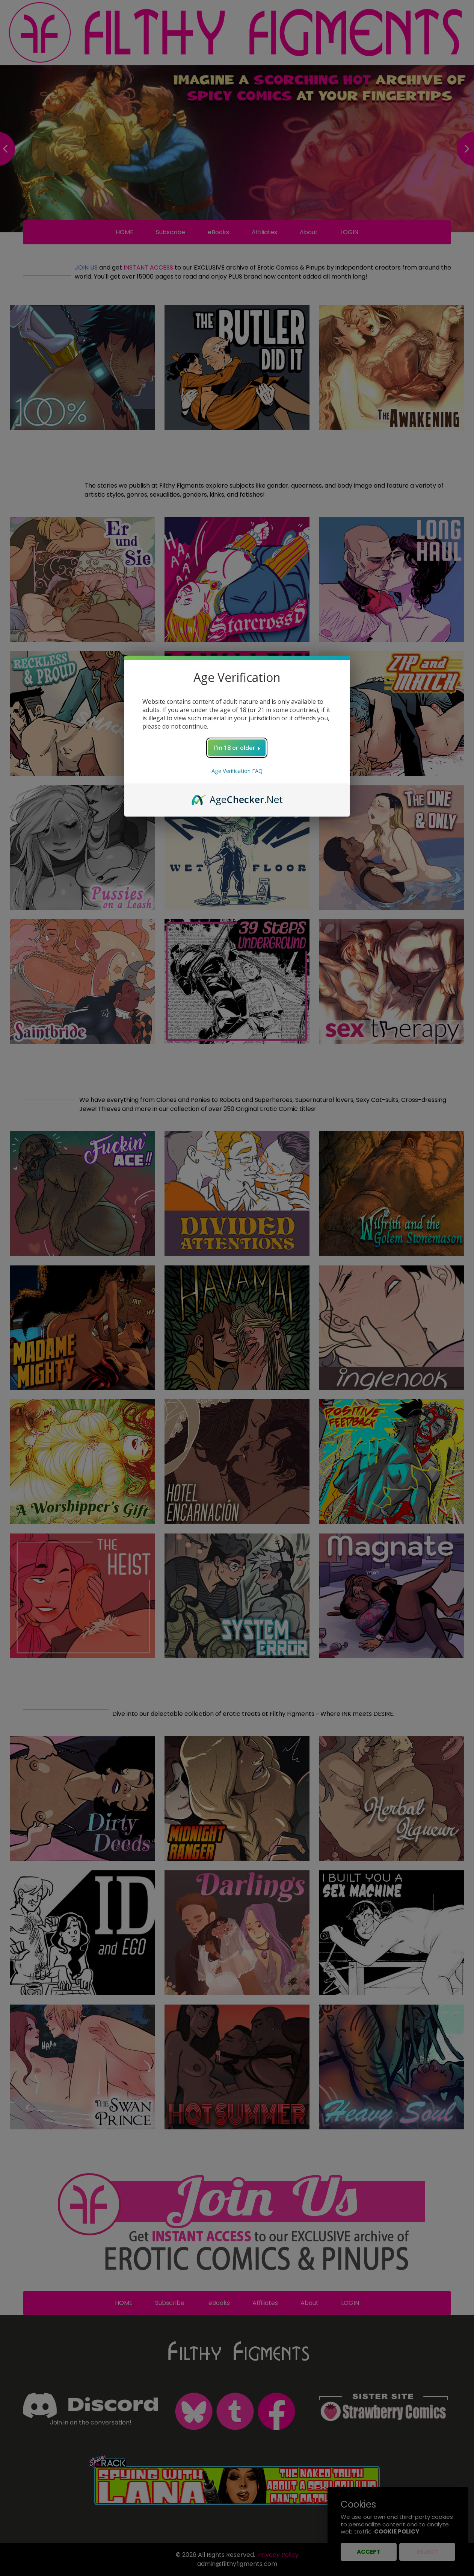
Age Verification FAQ (237, 770)
